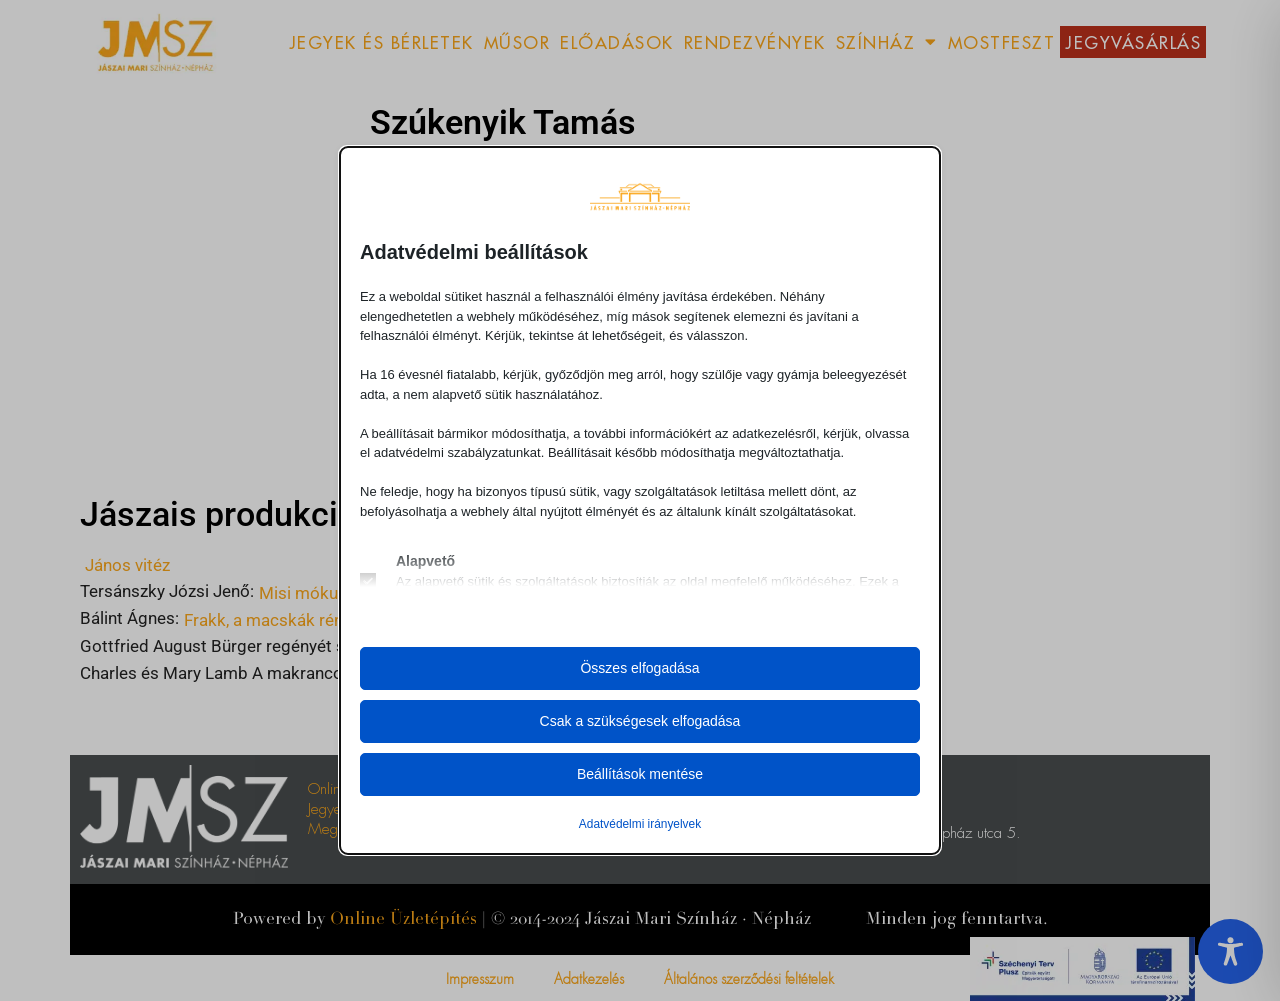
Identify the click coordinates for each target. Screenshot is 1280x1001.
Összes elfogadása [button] (639, 668)
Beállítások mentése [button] (640, 774)
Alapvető (425, 561)
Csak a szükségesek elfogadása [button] (640, 721)
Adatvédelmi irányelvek (640, 824)
